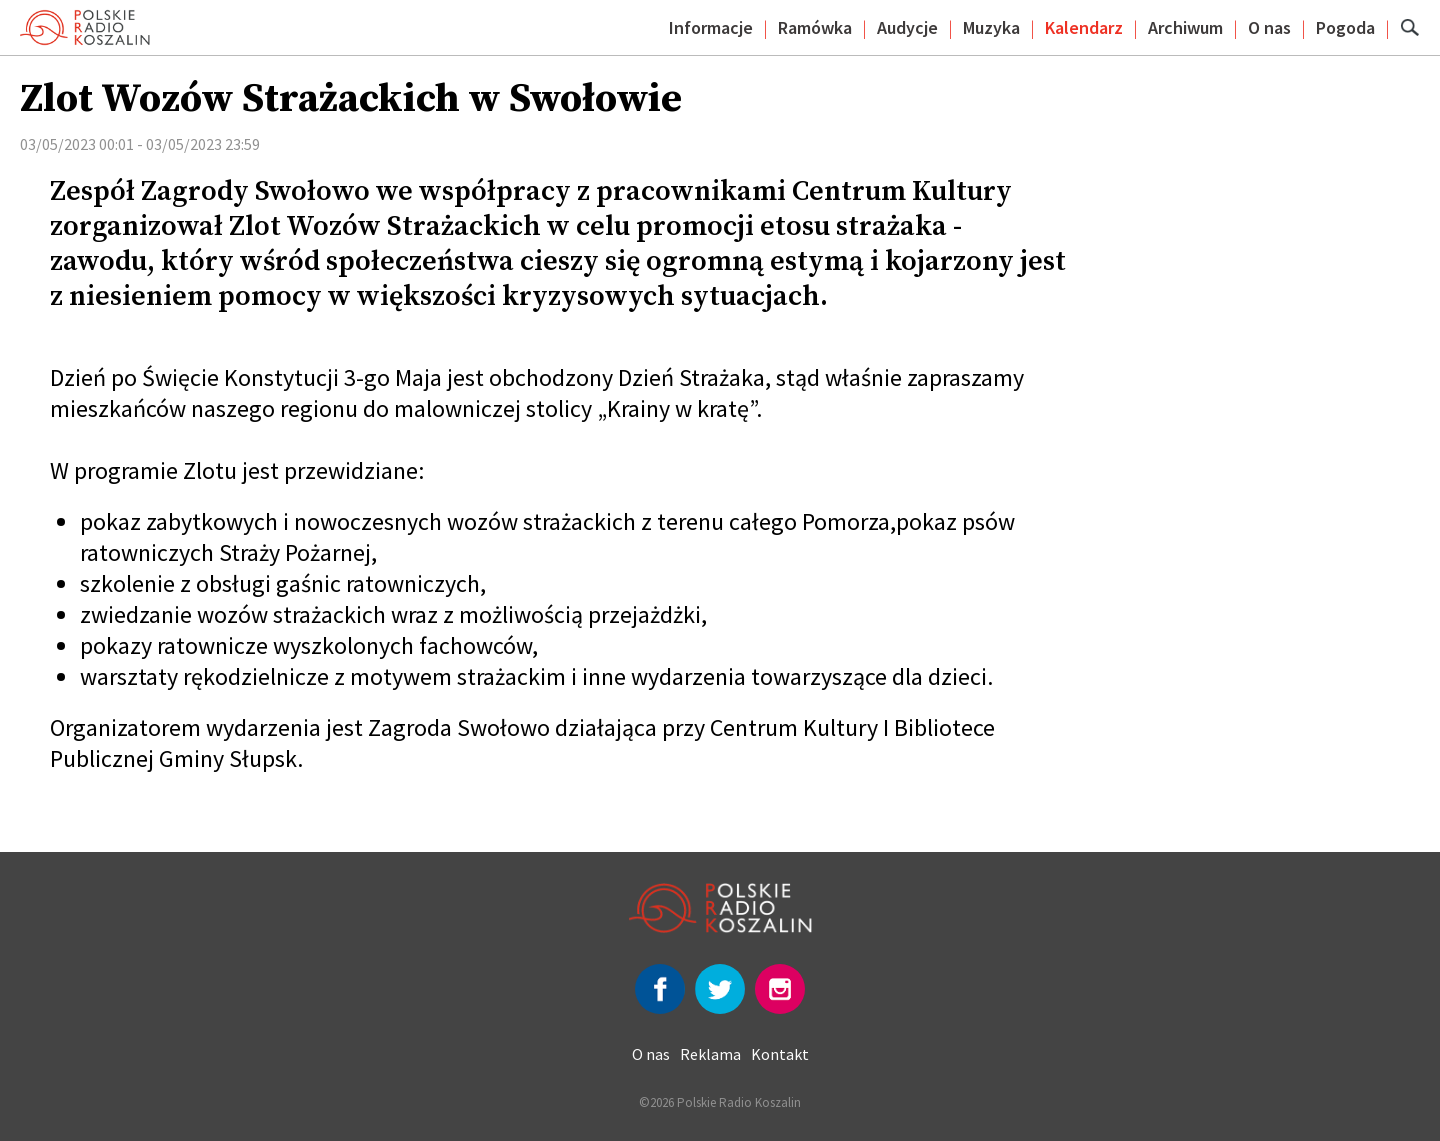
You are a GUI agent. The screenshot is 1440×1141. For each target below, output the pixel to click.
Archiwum (1185, 27)
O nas (1269, 27)
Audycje (907, 27)
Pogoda (1345, 27)
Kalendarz (1084, 27)
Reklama (710, 1054)
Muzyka (991, 27)
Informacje (711, 27)
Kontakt (780, 1054)
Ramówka (815, 27)
